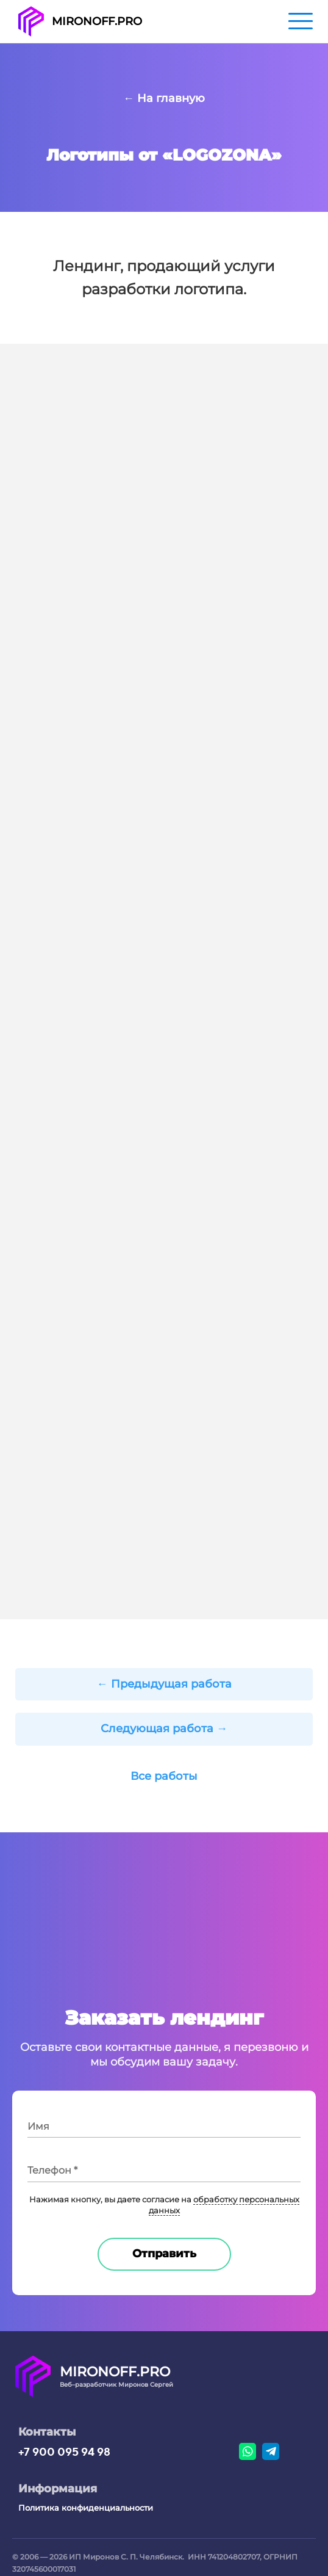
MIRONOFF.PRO (97, 21)
